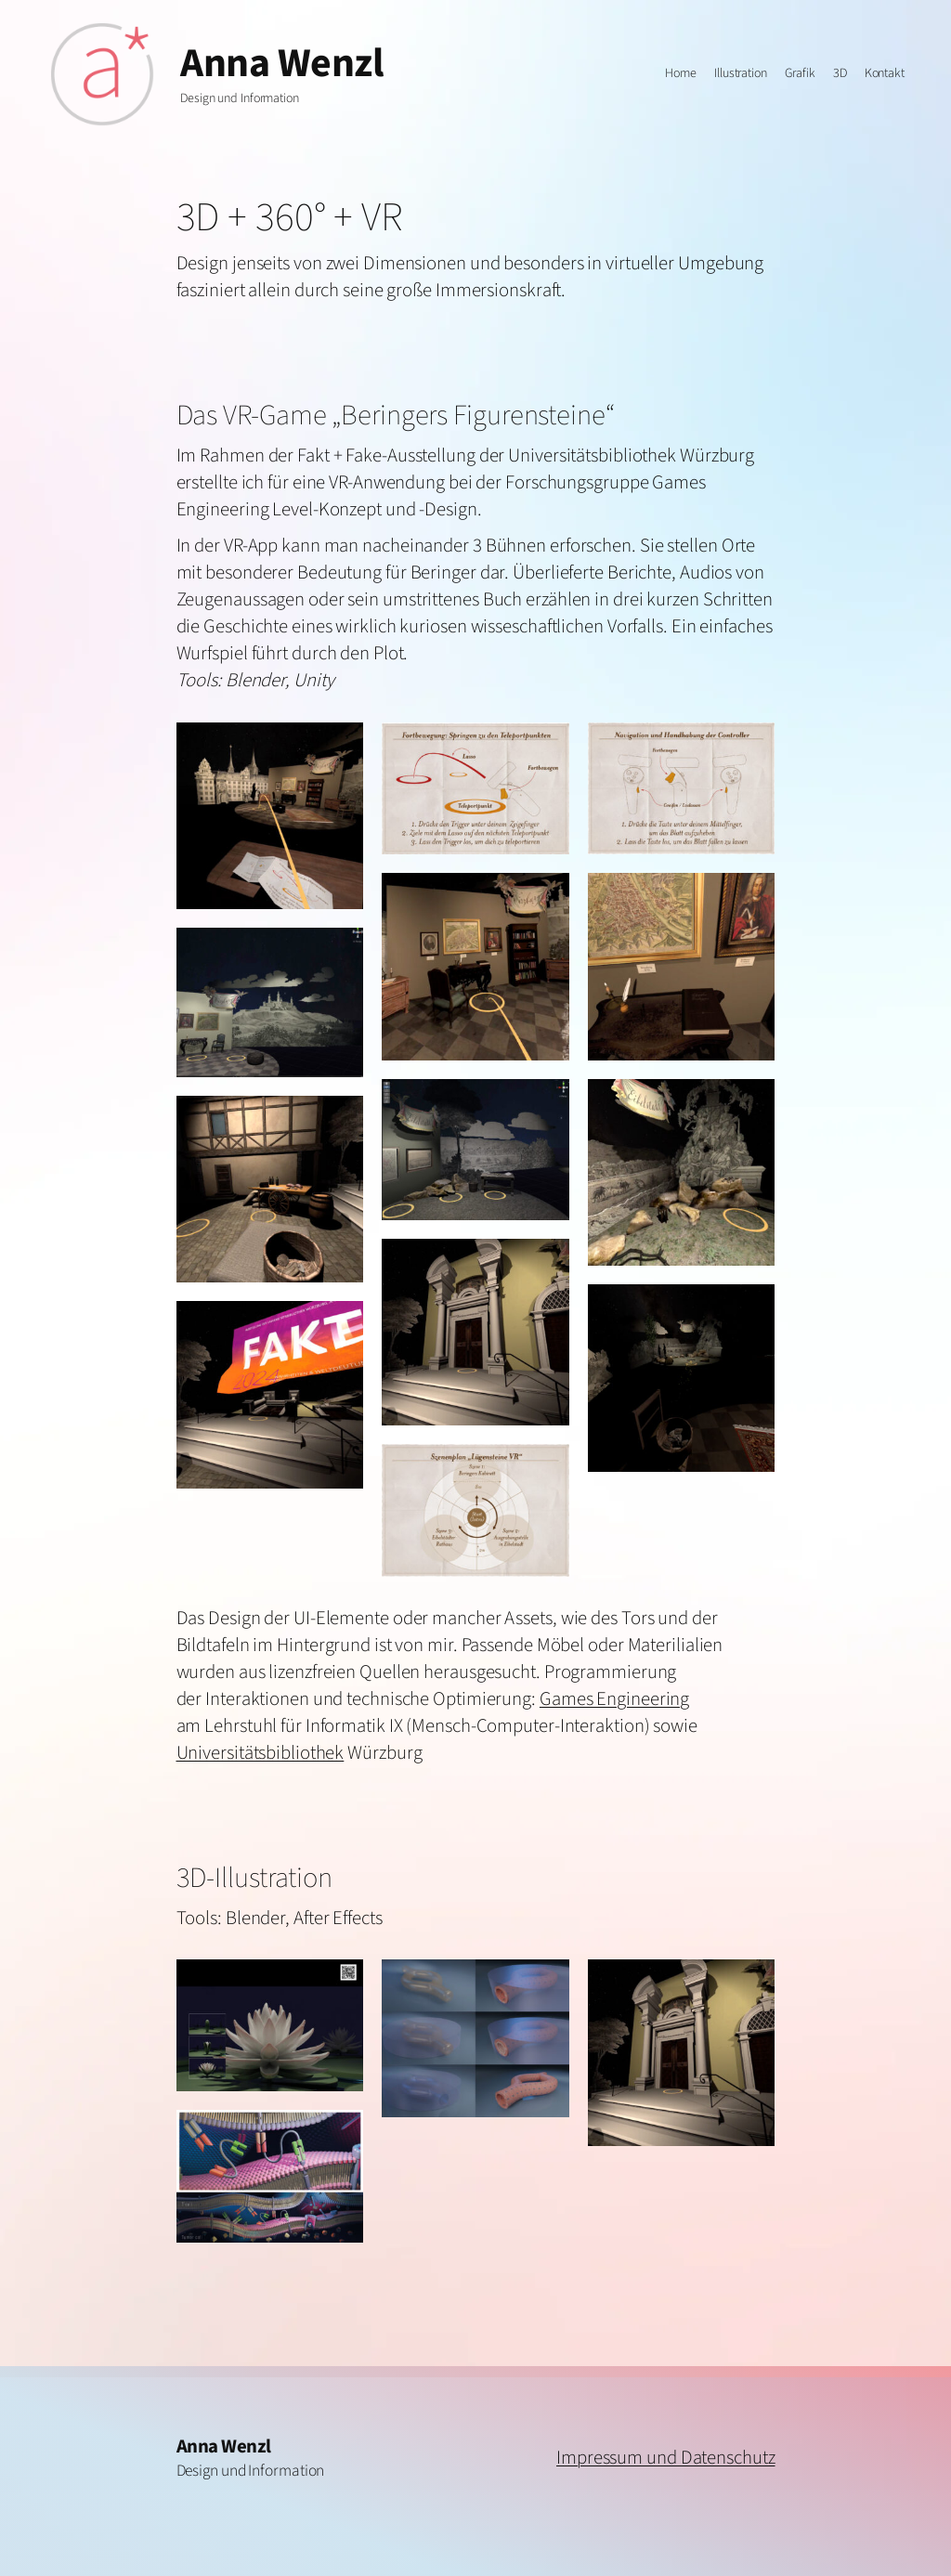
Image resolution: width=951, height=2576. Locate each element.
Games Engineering (614, 1698)
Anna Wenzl (282, 63)
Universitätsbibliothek (260, 1752)
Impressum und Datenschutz (665, 2457)
